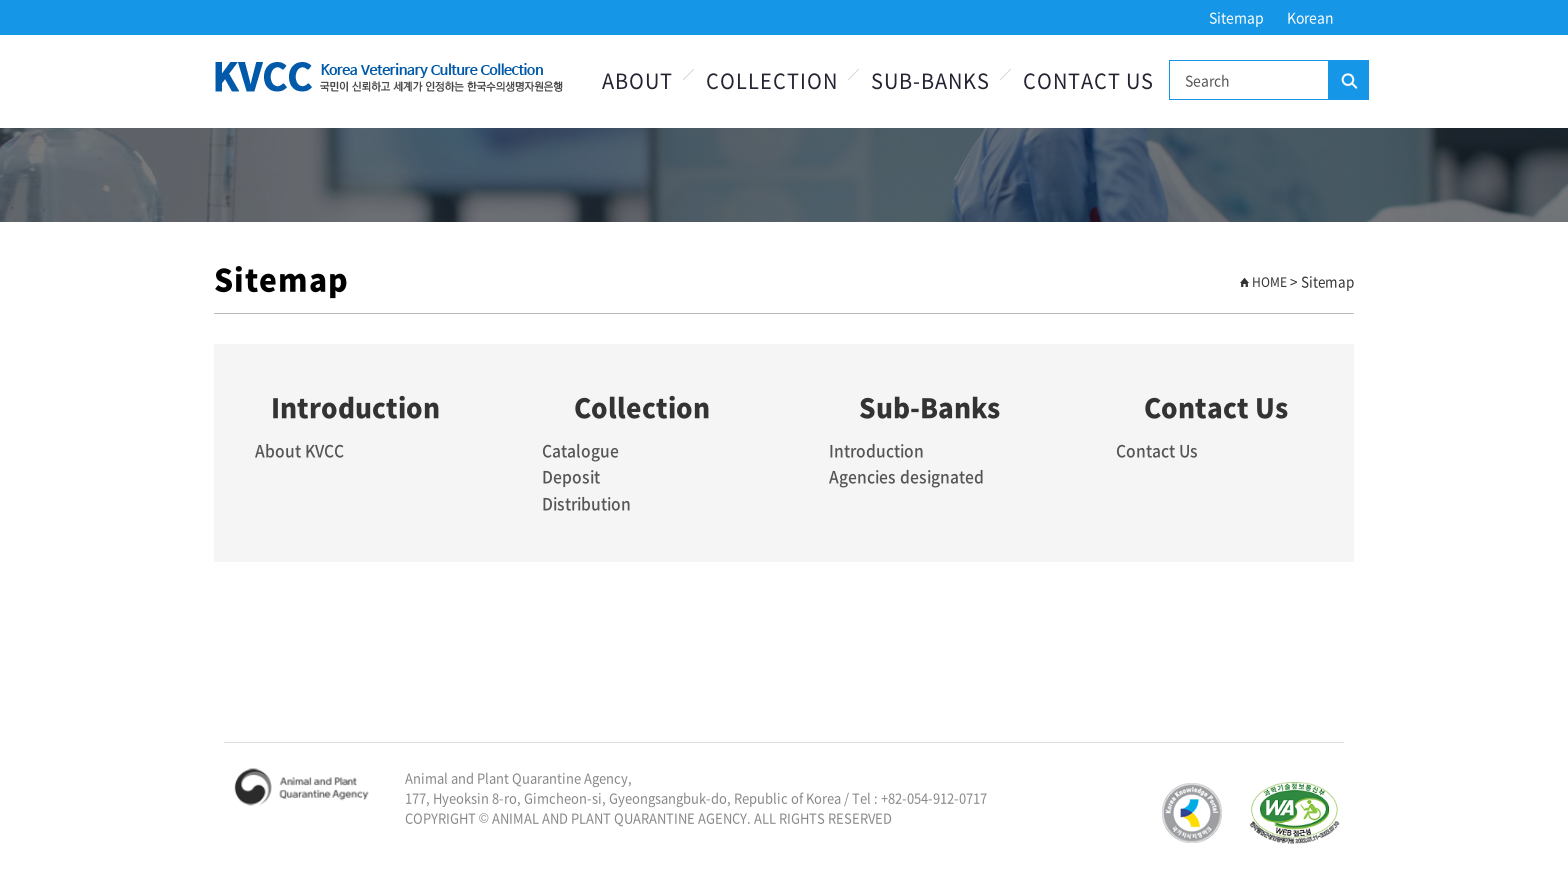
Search (1348, 81)
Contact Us (1088, 80)
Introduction (877, 450)
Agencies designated (907, 476)
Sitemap (1236, 17)
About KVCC (300, 450)
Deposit (571, 476)
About (637, 80)
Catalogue (580, 450)
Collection (772, 80)
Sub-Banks (930, 80)
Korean (1310, 17)
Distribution (588, 502)
